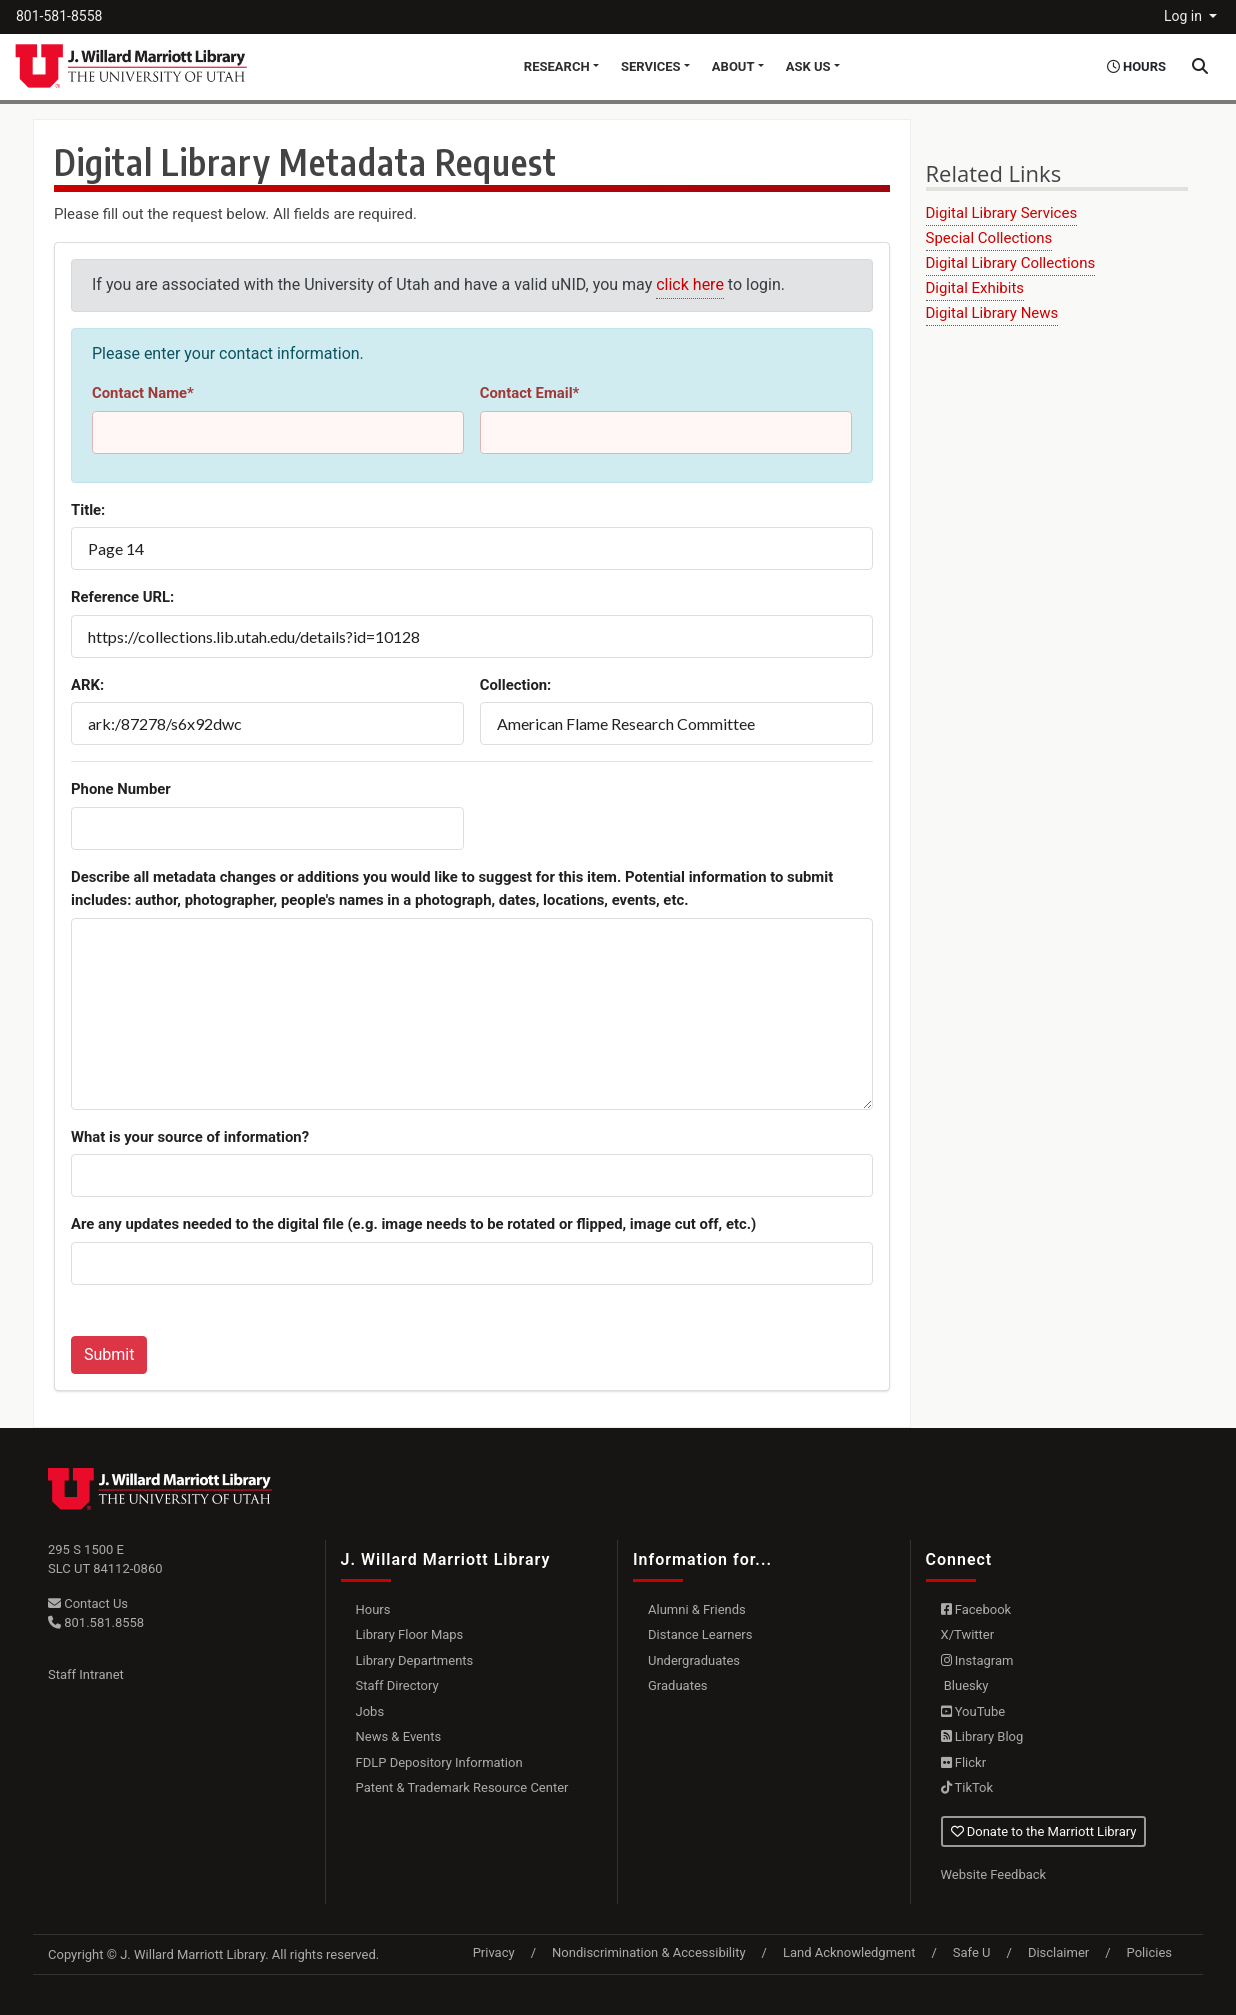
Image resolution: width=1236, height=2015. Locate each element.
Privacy (494, 1952)
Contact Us (88, 1603)
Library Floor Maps (410, 1634)
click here (690, 284)
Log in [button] (1184, 16)
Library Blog (982, 1736)
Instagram (977, 1660)
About (733, 66)
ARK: (87, 685)
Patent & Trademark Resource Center (462, 1787)
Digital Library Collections (1011, 263)
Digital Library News (992, 313)
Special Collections (989, 238)
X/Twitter (968, 1634)
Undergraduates (694, 1660)
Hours (373, 1609)
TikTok (967, 1787)
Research (557, 66)
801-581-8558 (59, 16)
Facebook (976, 1609)
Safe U (972, 1952)
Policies (1149, 1952)
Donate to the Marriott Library (1044, 1831)
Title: (88, 510)
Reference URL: (122, 597)
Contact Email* (530, 393)
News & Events (399, 1736)
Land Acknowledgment (849, 1952)
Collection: (516, 685)
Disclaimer (1058, 1952)
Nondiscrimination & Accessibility (649, 1952)
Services (651, 66)
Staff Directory (397, 1685)
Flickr (964, 1762)
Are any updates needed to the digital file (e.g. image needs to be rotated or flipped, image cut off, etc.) (413, 1224)
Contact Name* (143, 393)
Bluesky (965, 1685)
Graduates (678, 1685)
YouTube (973, 1711)
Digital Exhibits (975, 288)
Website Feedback (994, 1874)
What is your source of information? (190, 1137)
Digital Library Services (1002, 213)
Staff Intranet (86, 1674)
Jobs (370, 1711)
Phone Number (121, 789)
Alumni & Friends (697, 1609)
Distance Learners (700, 1634)
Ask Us (808, 66)
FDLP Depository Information (439, 1762)
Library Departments (415, 1660)
